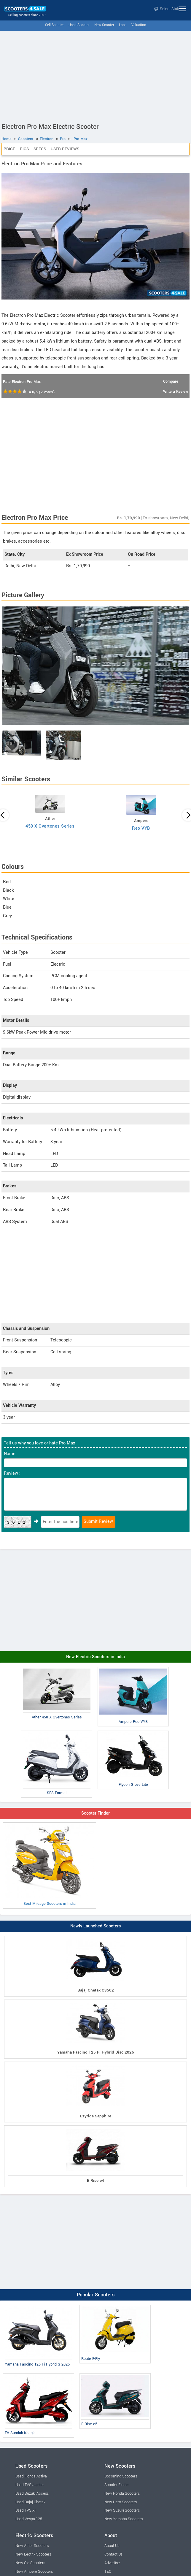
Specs (40, 149)
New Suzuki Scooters (122, 2510)
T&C (107, 2571)
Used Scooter (79, 25)
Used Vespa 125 (28, 2519)
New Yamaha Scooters (123, 2519)
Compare (170, 381)
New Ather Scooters (32, 2545)
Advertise (112, 2563)
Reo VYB (141, 828)
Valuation (138, 25)
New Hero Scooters (120, 2502)
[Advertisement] (95, 75)
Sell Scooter (54, 25)
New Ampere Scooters (34, 2571)
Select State (167, 9)
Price (9, 149)
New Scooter (104, 25)
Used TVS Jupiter (29, 2485)
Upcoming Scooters (120, 2476)
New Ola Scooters (30, 2563)
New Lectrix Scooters (33, 2554)
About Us (111, 2545)
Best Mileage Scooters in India (49, 1865)
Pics (24, 149)
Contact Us (113, 2554)
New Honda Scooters (122, 2493)
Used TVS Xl (25, 2510)
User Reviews (65, 149)
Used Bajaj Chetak (30, 2502)
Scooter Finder (95, 1813)
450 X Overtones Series (50, 826)
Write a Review (175, 391)
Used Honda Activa (31, 2476)
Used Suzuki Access (32, 2493)
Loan (123, 25)
